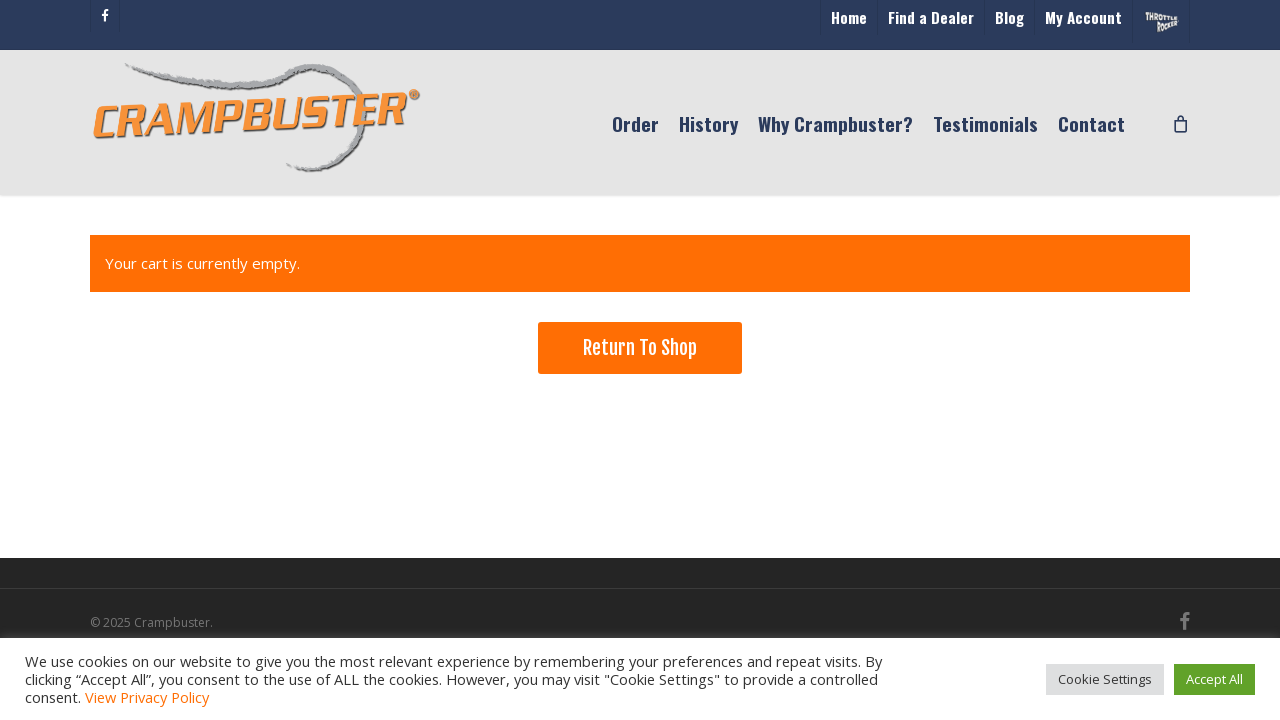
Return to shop (640, 348)
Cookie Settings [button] (1105, 679)
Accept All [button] (1214, 679)
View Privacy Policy (147, 697)
